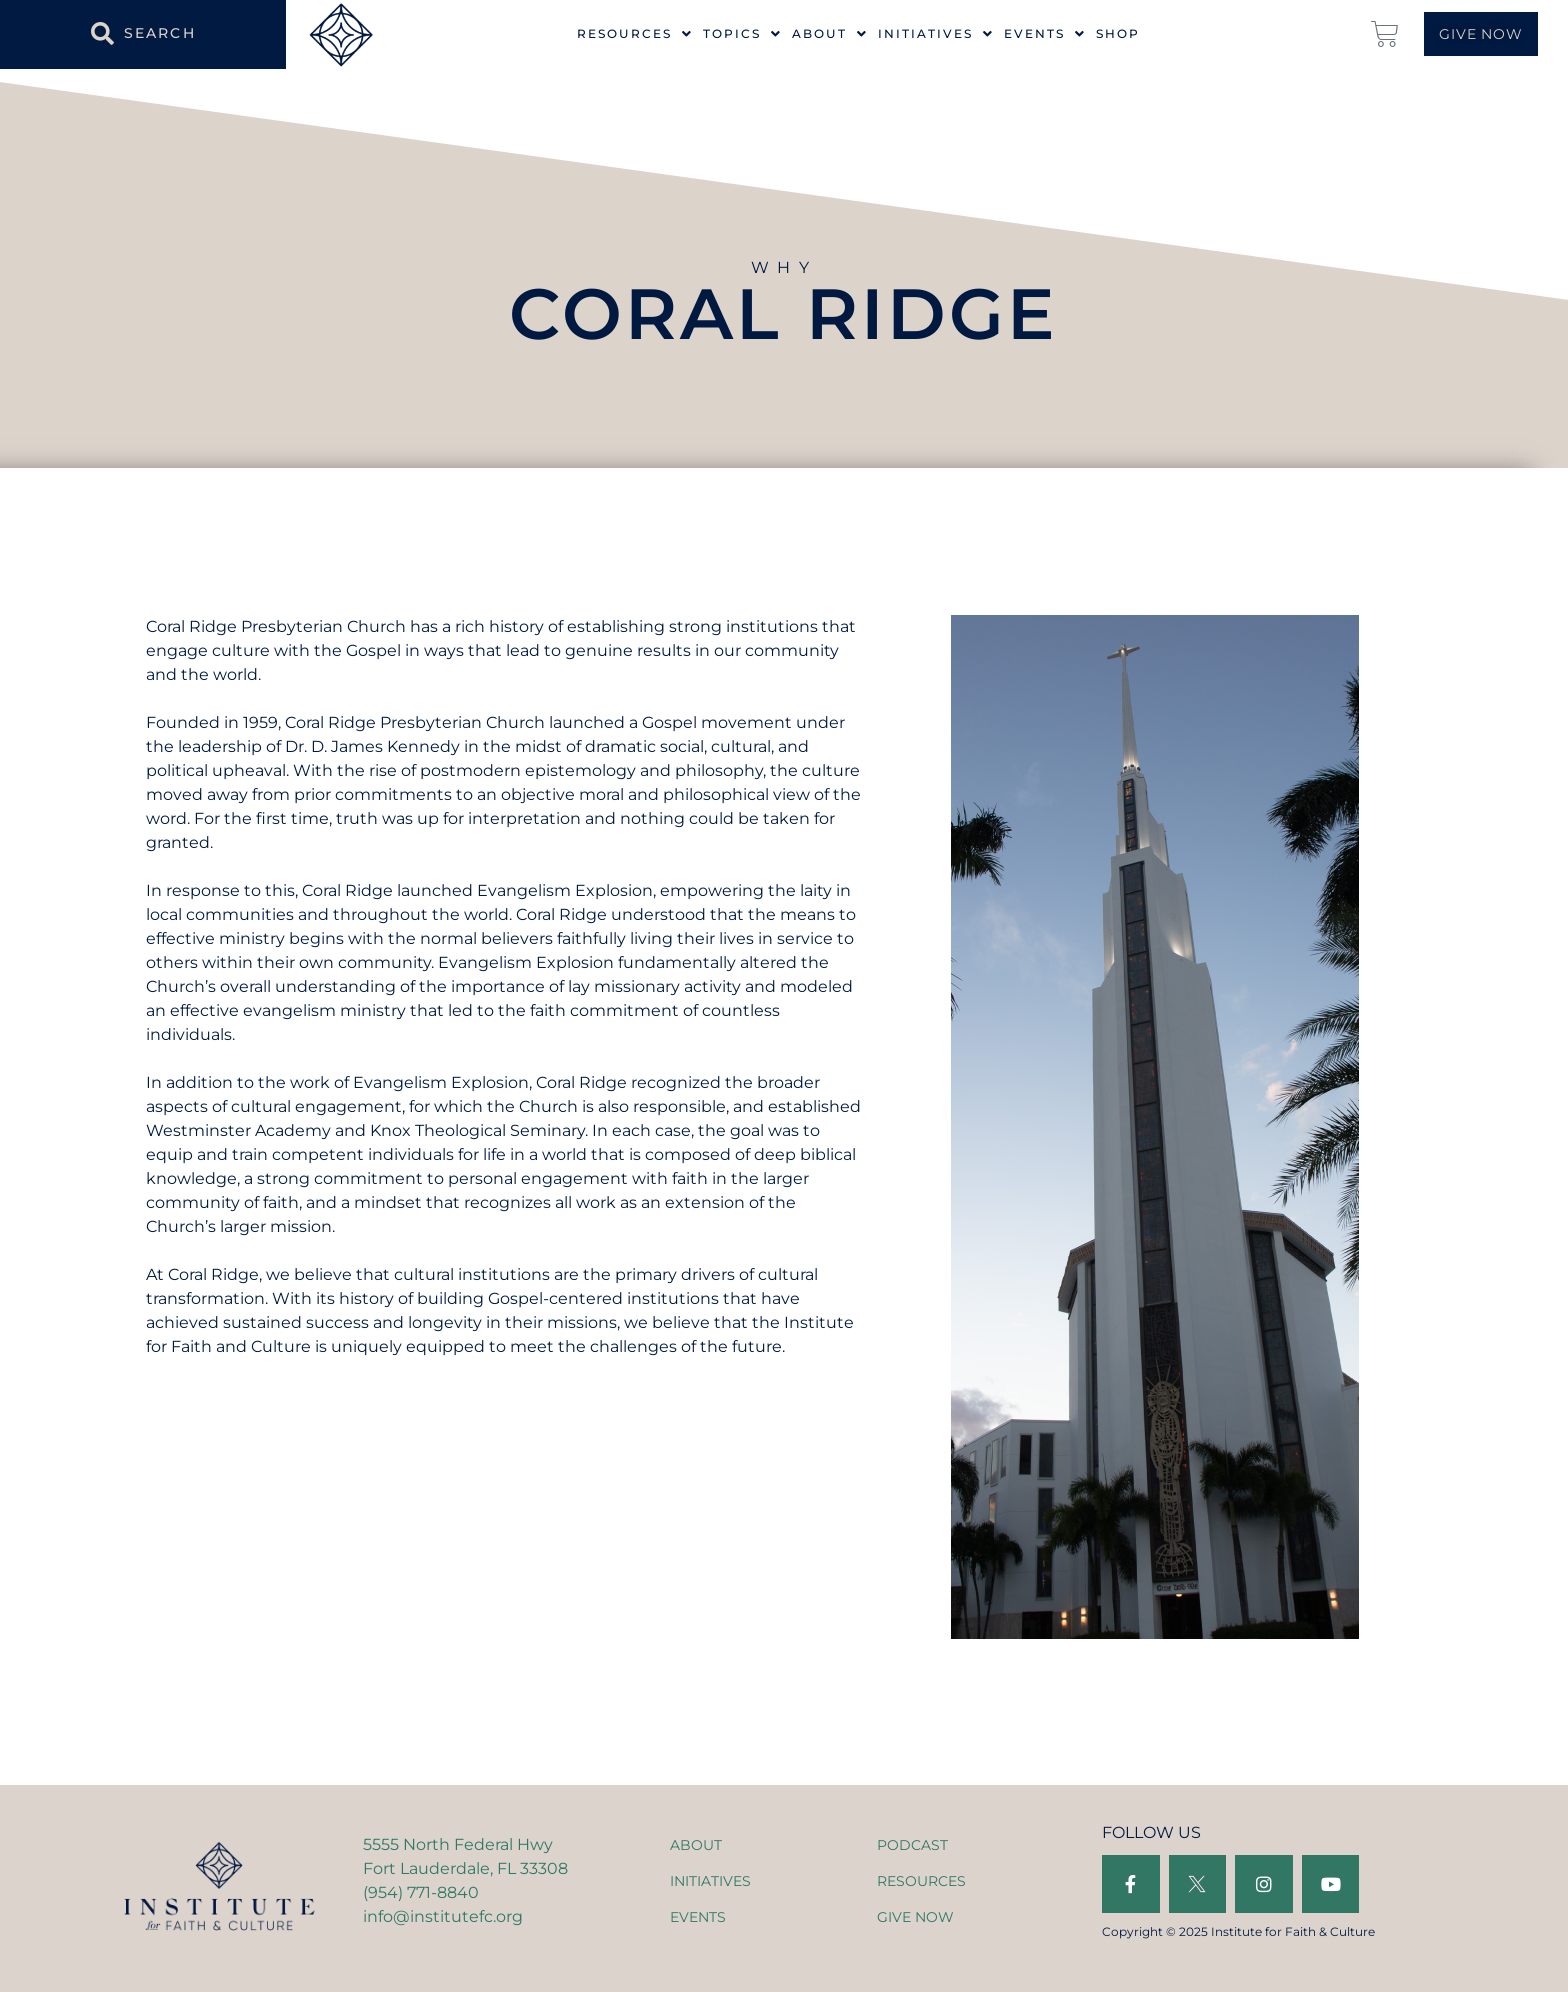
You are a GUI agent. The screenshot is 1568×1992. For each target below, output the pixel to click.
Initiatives (936, 34)
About (830, 34)
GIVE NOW (915, 1917)
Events (1045, 34)
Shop (1118, 34)
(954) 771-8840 (421, 1892)
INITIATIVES (710, 1881)
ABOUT (696, 1845)
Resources (635, 34)
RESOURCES (921, 1881)
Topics (742, 34)
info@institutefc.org (443, 1916)
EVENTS (698, 1917)
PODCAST (912, 1845)
